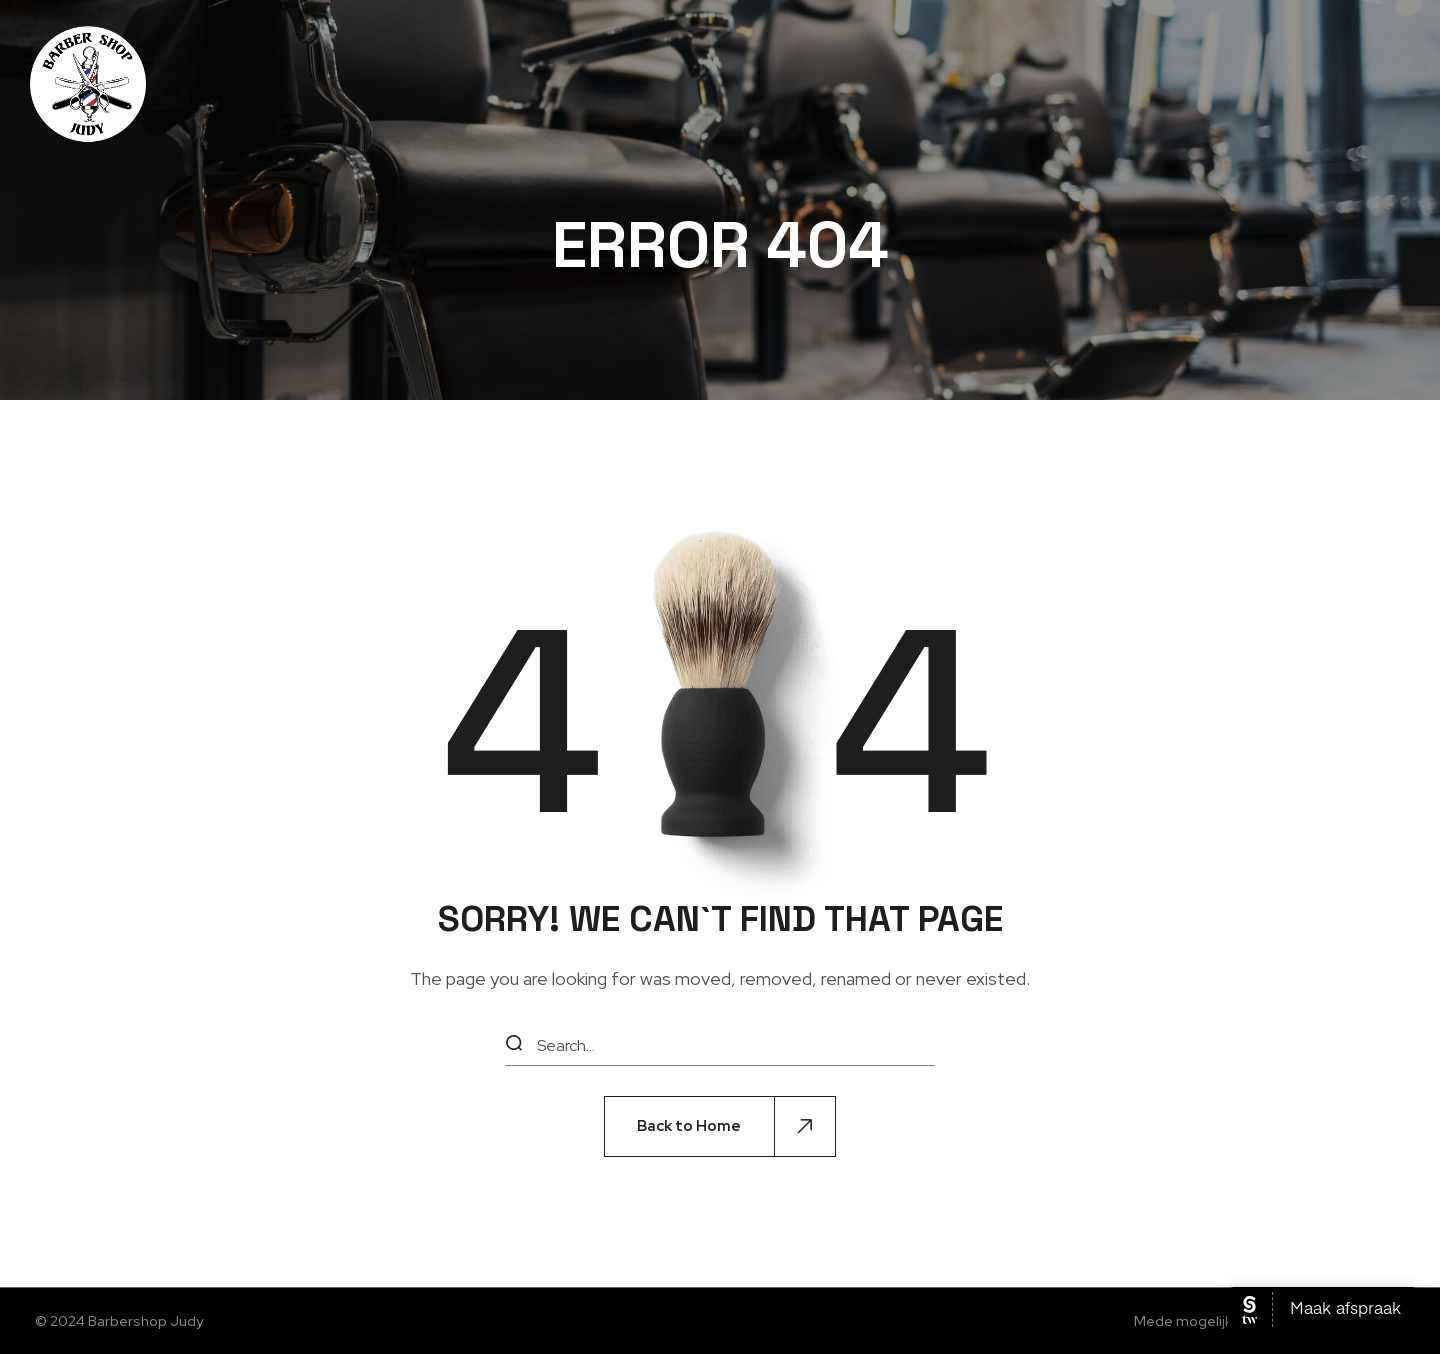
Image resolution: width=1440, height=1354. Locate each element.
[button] (720, 1126)
